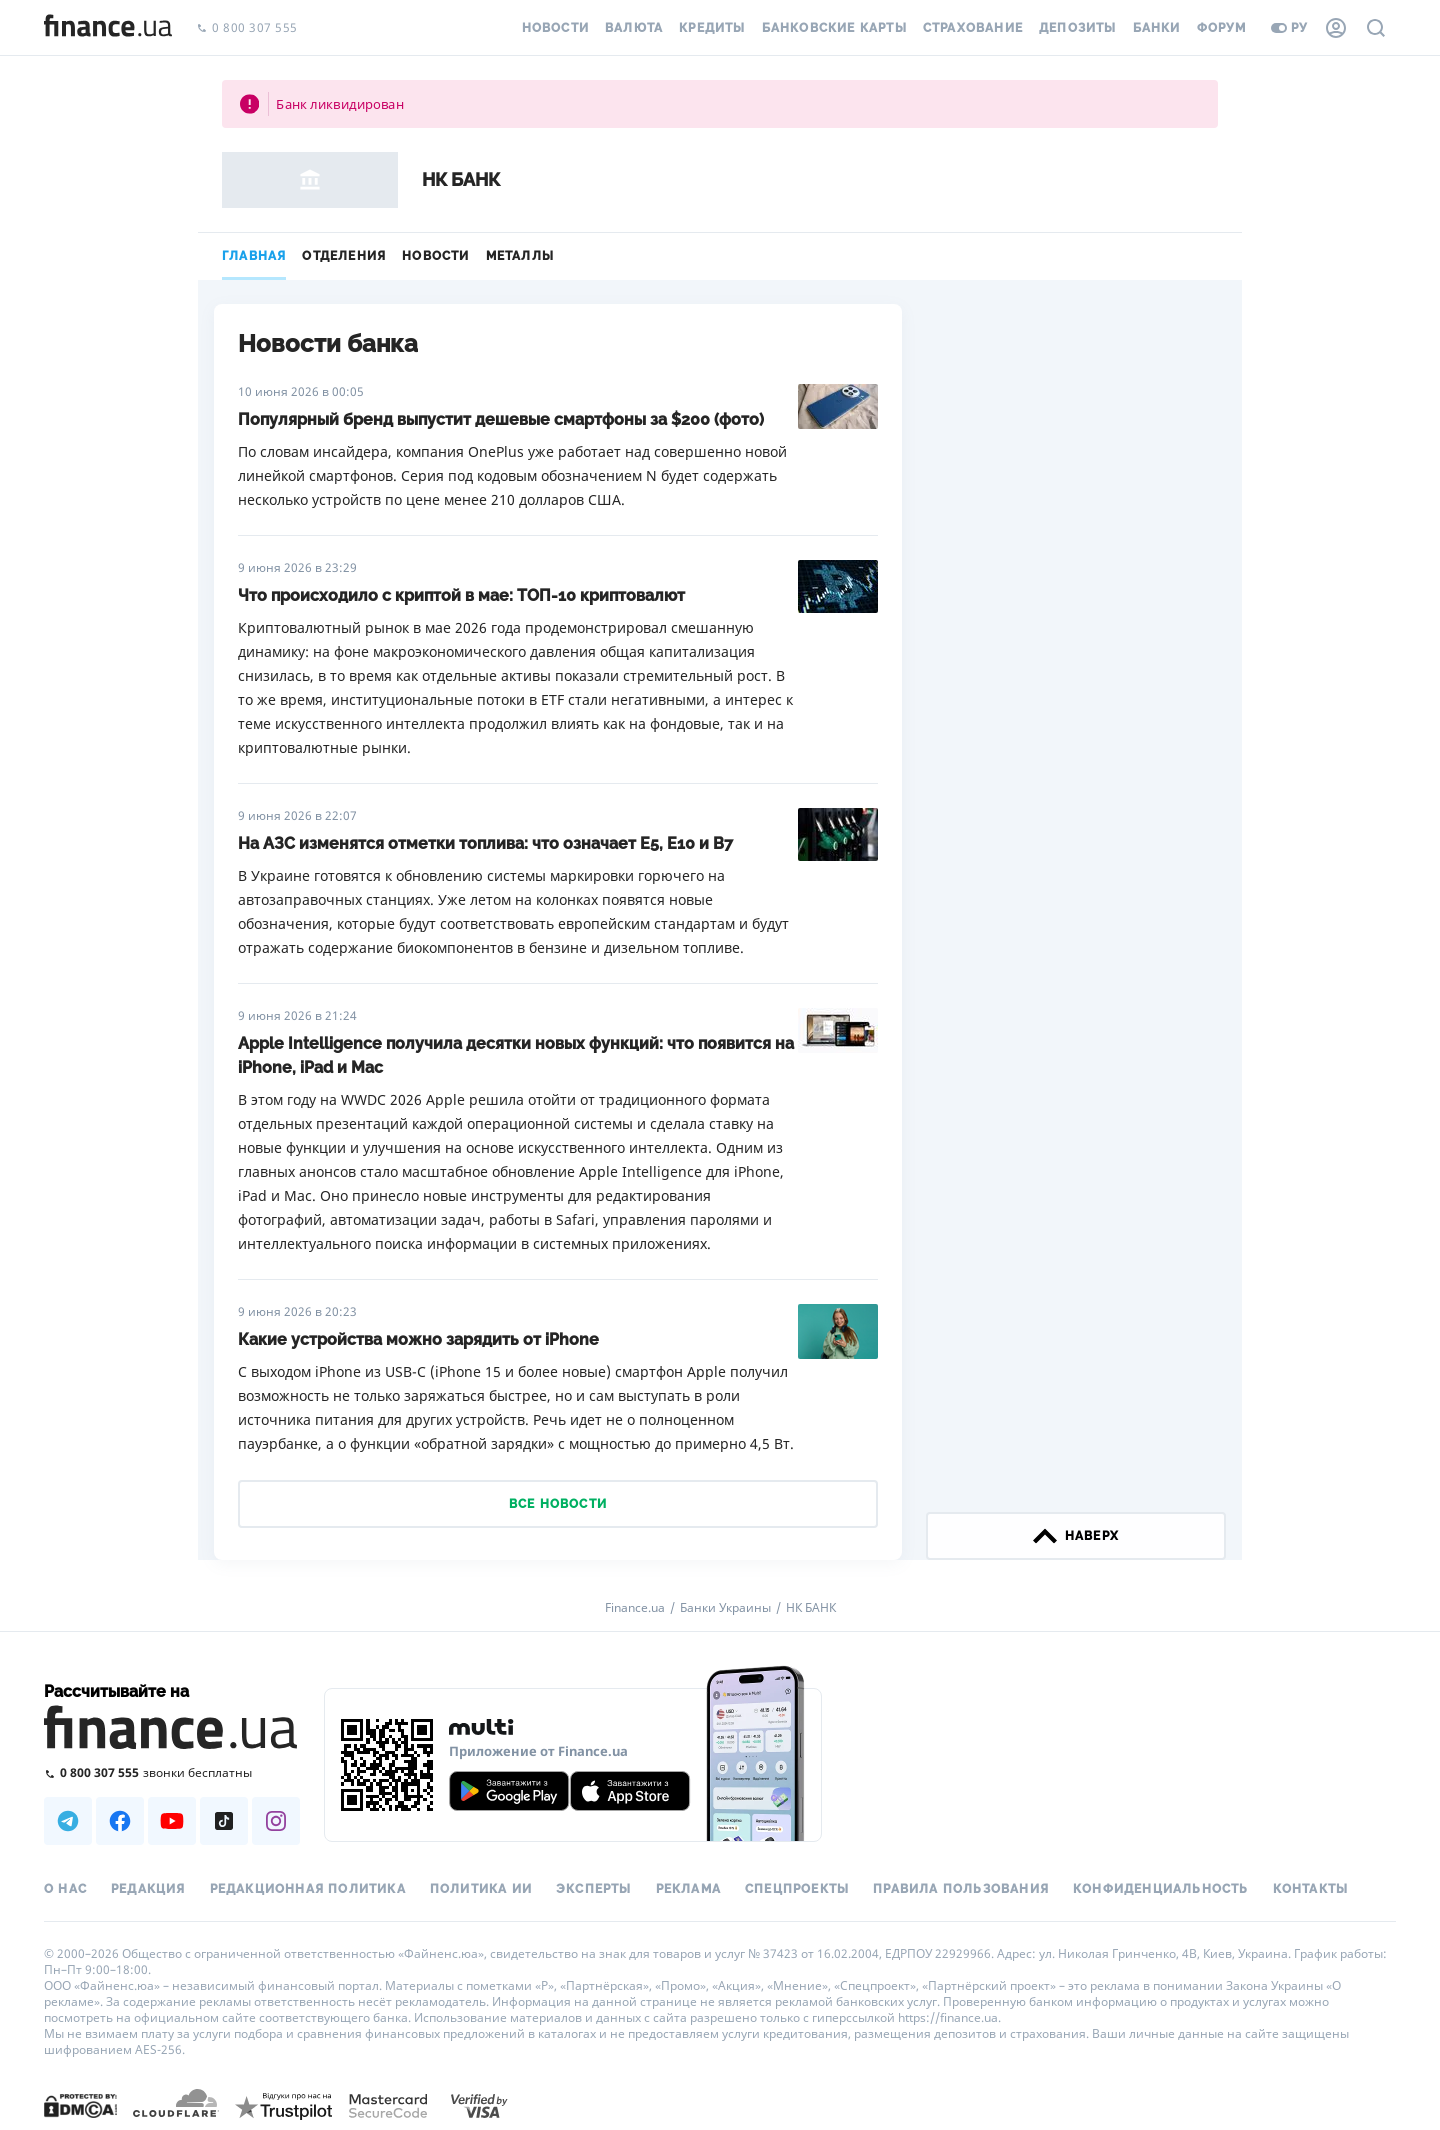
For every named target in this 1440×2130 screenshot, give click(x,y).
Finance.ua (635, 1608)
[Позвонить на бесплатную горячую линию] (172, 1772)
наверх (1076, 1536)
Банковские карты (834, 28)
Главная (254, 256)
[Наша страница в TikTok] (224, 1821)
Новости (555, 28)
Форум (1222, 28)
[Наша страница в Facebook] (120, 1821)
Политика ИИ (481, 1889)
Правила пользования (961, 1889)
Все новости (558, 1504)
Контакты (1311, 1889)
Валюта (634, 28)
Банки (1157, 28)
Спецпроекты (797, 1889)
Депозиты (1078, 28)
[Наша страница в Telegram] (68, 1821)
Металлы (520, 256)
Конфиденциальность (1161, 1889)
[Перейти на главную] (108, 28)
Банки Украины (725, 1608)
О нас (65, 1889)
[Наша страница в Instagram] (276, 1821)
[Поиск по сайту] (1376, 28)
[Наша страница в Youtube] (172, 1821)
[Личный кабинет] (1336, 28)
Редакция (148, 1889)
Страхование (973, 28)
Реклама (688, 1889)
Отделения (344, 256)
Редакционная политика (308, 1889)
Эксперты (594, 1889)
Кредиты (712, 28)
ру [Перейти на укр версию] (1289, 28)
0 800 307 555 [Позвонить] (247, 28)
